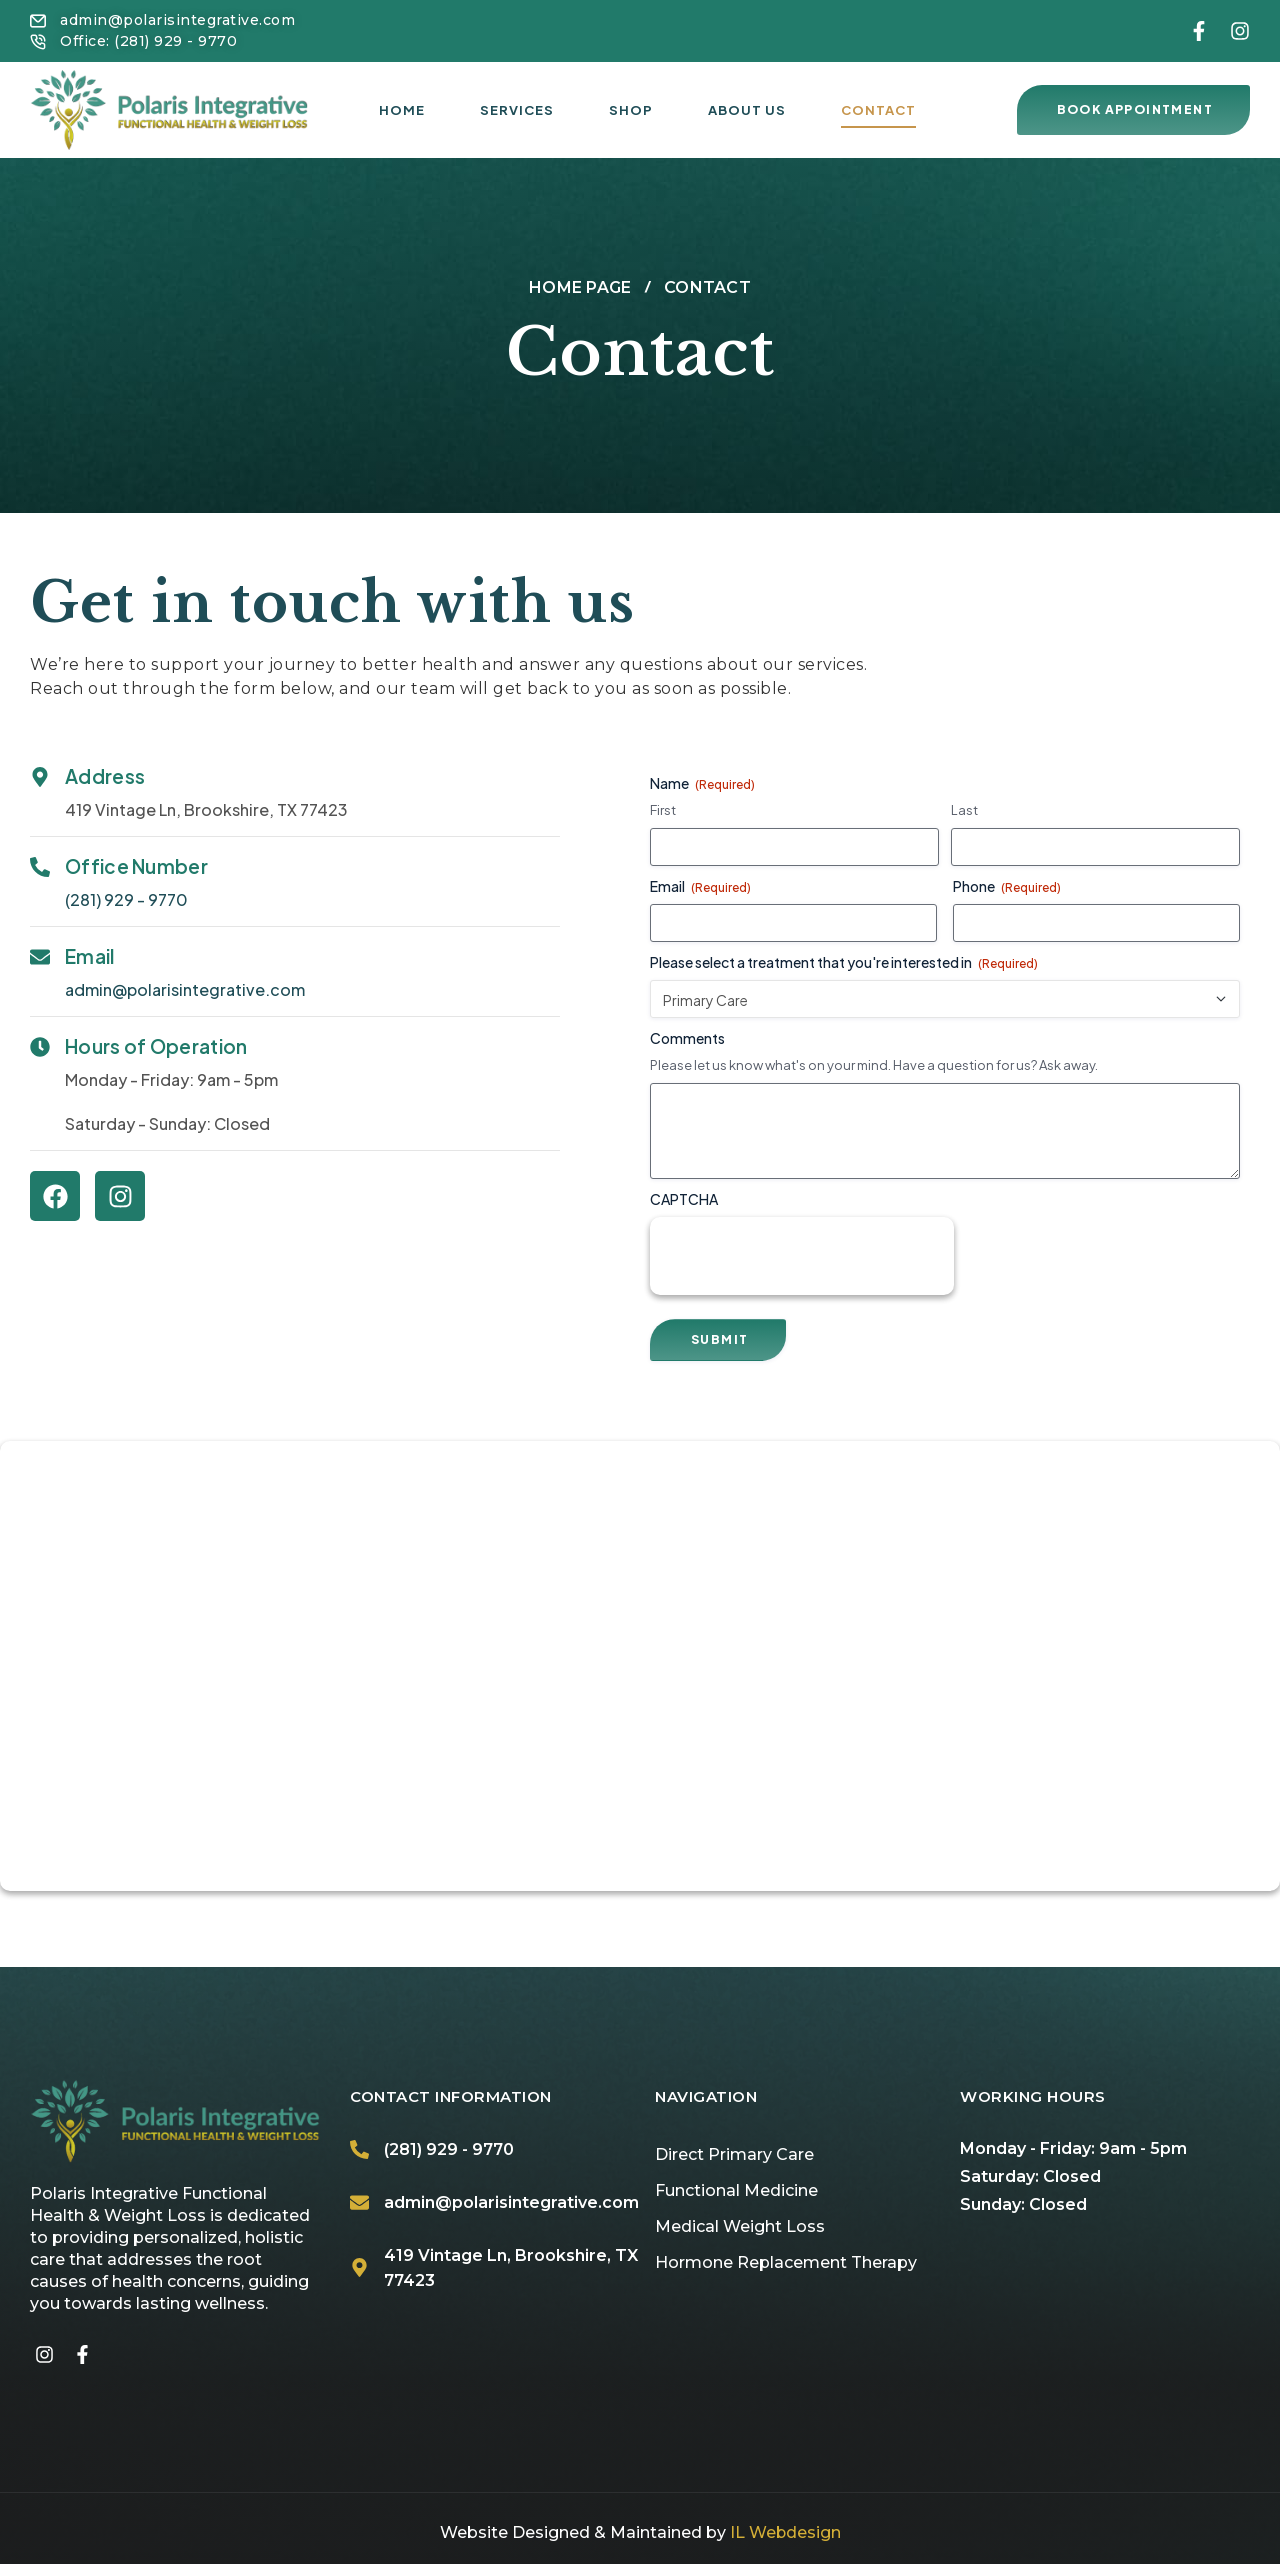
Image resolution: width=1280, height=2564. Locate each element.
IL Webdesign (785, 2532)
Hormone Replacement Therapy (786, 2262)
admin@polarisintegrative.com (185, 989)
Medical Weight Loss (740, 2226)
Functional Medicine (736, 2190)
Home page (580, 287)
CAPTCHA (684, 1199)
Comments (687, 1038)
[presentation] (802, 1256)
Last (964, 810)
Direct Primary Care (734, 2154)
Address (105, 776)
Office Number (136, 866)
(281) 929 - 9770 (126, 899)
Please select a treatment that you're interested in (844, 962)
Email (90, 956)
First (663, 810)
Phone (1007, 886)
